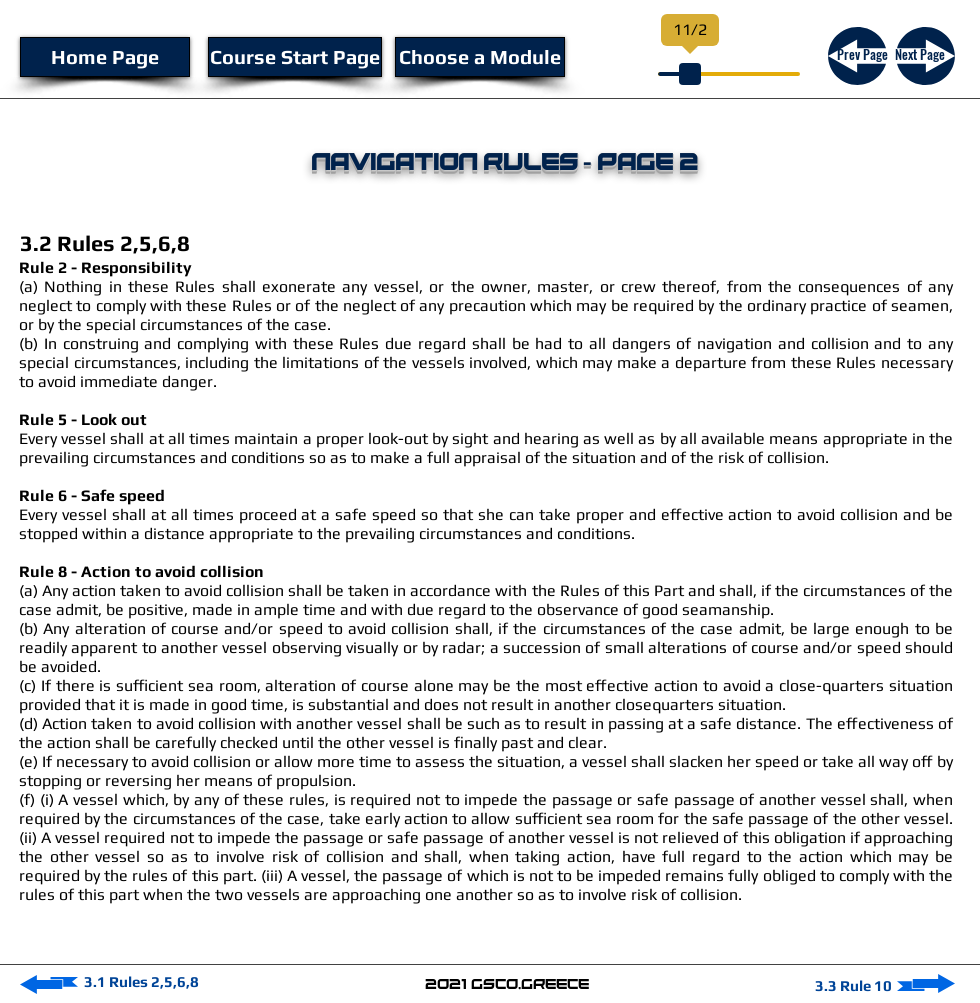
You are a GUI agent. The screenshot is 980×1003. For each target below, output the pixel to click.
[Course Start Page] (295, 57)
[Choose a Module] (480, 57)
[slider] (690, 74)
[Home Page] (105, 57)
